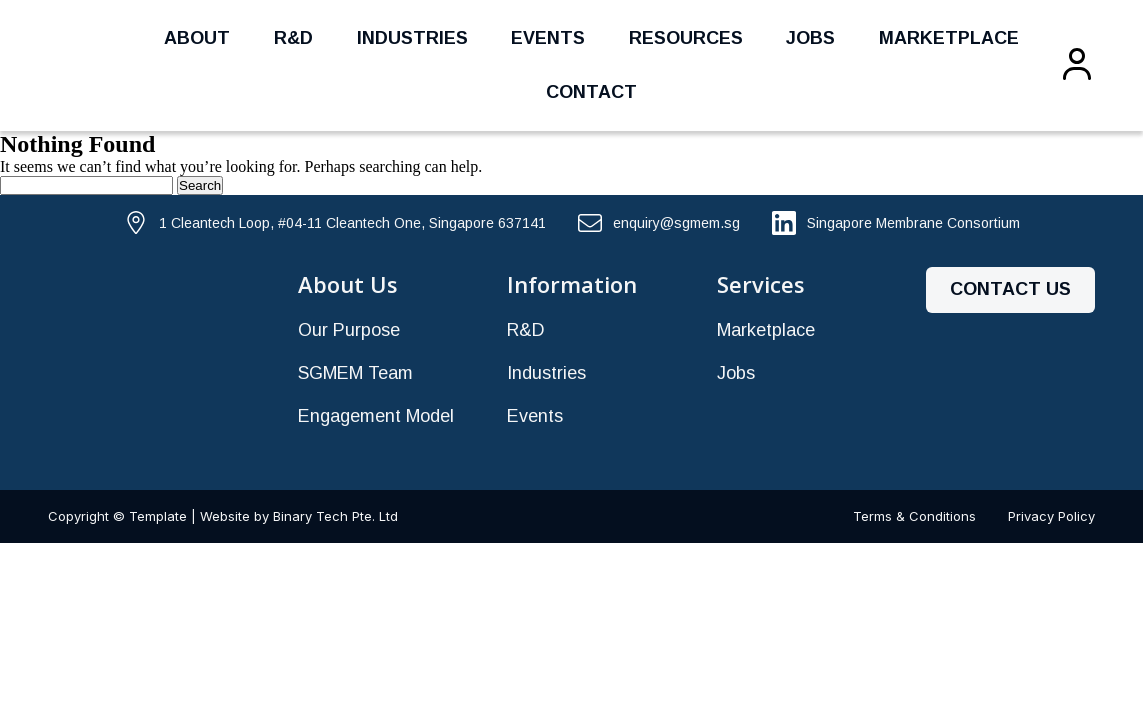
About (197, 38)
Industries (412, 38)
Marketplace (949, 38)
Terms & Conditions (914, 516)
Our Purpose (349, 330)
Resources (686, 38)
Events (548, 38)
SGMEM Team (355, 373)
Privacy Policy (1051, 516)
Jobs (810, 38)
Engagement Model (376, 416)
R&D (293, 38)
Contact (591, 92)
